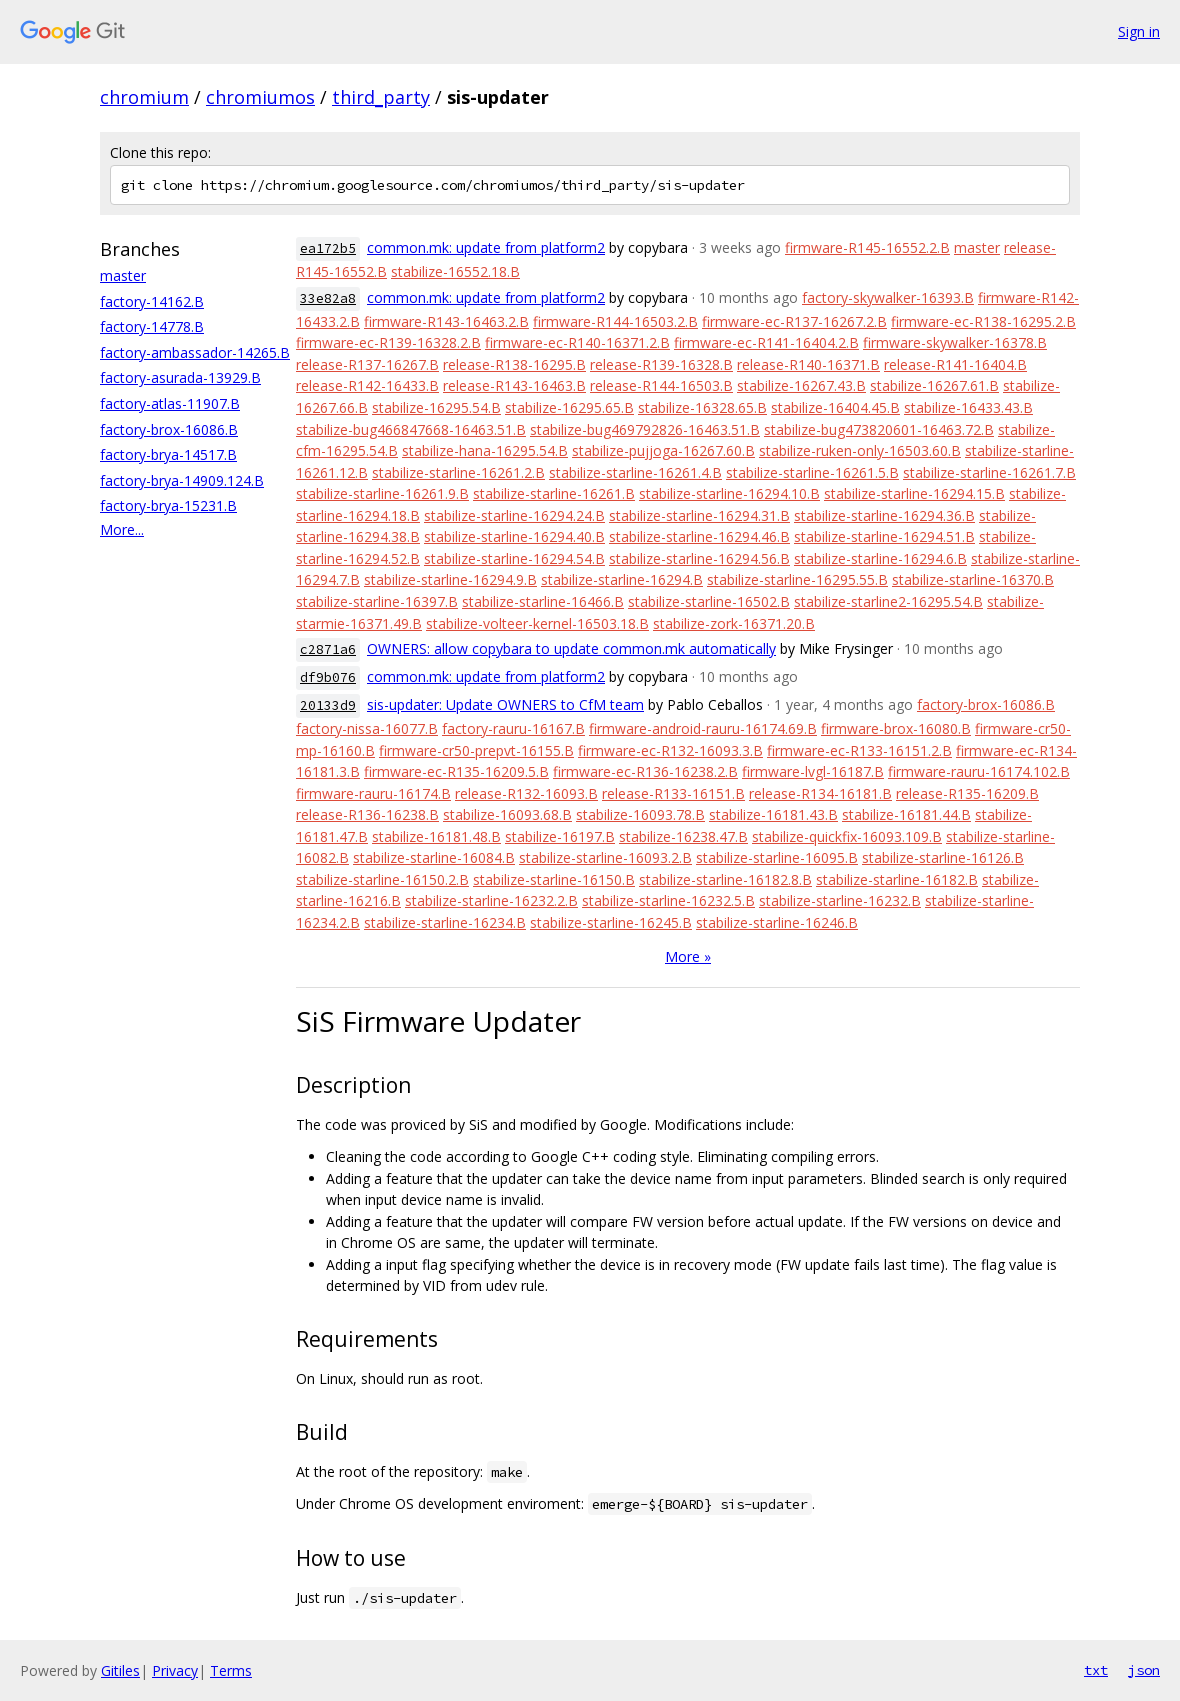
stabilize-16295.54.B (436, 407)
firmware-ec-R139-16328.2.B (388, 342)
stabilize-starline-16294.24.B (514, 515)
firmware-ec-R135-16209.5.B (456, 771)
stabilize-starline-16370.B (973, 579)
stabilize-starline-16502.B (709, 601)
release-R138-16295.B (514, 364)
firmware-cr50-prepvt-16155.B (476, 750)
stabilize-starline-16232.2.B (491, 900)
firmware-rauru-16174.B (373, 793)
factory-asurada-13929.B (180, 377)
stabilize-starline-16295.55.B (797, 579)
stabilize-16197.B (560, 836)
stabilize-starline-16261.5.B (812, 472)
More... (122, 529)
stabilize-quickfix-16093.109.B (847, 836)
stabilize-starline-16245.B (611, 922)
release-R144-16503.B (661, 385)
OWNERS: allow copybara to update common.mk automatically (571, 648)
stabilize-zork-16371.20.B (734, 623)
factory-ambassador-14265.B (195, 352)
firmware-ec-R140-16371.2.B (577, 342)
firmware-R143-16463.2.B (446, 321)
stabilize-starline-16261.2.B (458, 472)
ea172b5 (328, 248)
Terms (231, 1670)
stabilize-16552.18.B (455, 271)
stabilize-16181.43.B (773, 814)
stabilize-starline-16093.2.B (605, 857)
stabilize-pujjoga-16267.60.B (663, 450)
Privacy (175, 1670)
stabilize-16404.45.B (835, 407)
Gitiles (120, 1670)
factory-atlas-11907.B (170, 403)
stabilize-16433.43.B (968, 407)
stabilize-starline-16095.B (777, 857)
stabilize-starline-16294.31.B (699, 515)
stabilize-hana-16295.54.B (485, 450)
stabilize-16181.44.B (906, 814)
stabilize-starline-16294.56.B (699, 558)
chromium (144, 97)
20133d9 (328, 705)
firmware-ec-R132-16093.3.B (670, 750)
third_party (381, 97)
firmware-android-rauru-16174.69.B (703, 728)
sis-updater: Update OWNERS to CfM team (505, 704)
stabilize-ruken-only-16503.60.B (860, 450)
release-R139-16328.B (661, 364)
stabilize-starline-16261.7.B (989, 472)
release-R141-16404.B (955, 364)
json (1144, 1670)
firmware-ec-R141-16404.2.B (766, 342)
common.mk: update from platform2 (486, 247)
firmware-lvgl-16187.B (813, 771)
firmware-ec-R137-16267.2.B (794, 321)
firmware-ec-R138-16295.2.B (983, 321)
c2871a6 (328, 649)
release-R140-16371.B (808, 364)
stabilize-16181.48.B (436, 836)
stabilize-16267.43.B (801, 385)
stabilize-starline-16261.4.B (635, 472)
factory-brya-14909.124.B (182, 480)
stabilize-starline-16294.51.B (884, 536)
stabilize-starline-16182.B (897, 879)
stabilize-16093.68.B (507, 814)
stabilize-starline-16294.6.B (880, 558)
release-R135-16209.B (967, 793)
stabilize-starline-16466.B (543, 601)
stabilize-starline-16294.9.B (450, 579)
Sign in (1139, 31)
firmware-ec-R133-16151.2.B (859, 750)
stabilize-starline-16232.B (840, 900)
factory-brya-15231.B (168, 505)
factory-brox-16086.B (169, 429)
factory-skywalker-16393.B (888, 297)
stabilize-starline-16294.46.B (699, 536)
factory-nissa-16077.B (367, 728)
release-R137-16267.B (367, 364)
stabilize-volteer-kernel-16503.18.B (537, 623)
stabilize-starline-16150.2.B (382, 879)
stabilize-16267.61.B (934, 385)
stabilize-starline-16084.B (434, 857)
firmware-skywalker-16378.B (955, 342)
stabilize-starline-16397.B (377, 601)
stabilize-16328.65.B (702, 407)
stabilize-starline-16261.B (554, 493)
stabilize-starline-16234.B (445, 922)
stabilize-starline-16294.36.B (884, 515)
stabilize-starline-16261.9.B (382, 493)
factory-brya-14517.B (168, 454)
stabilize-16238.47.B (683, 836)
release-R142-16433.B (367, 385)
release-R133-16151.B (673, 793)
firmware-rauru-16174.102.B (979, 771)
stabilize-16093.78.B (640, 814)
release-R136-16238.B (367, 814)
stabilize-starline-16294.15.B (914, 493)
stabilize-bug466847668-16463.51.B (411, 429)
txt (1096, 1670)
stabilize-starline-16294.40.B (514, 536)
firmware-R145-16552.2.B (867, 247)
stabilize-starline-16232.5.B (668, 900)
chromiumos (260, 97)
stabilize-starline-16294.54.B (514, 558)
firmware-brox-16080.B (896, 728)
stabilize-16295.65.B (569, 407)
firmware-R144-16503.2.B (615, 321)
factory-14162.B (152, 301)
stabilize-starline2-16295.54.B (888, 601)
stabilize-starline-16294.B (622, 579)
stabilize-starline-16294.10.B (729, 493)
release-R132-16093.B (526, 793)
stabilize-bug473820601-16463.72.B (879, 429)
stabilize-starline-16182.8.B (725, 879)
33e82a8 (328, 298)
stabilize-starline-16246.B (777, 922)
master (123, 275)
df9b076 (328, 677)
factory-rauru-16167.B (513, 728)
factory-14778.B (152, 326)
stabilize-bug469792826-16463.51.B (645, 429)
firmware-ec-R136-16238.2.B (645, 771)
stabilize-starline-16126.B (943, 857)
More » (688, 956)
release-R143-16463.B (514, 385)
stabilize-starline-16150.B (554, 879)
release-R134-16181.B (820, 793)
